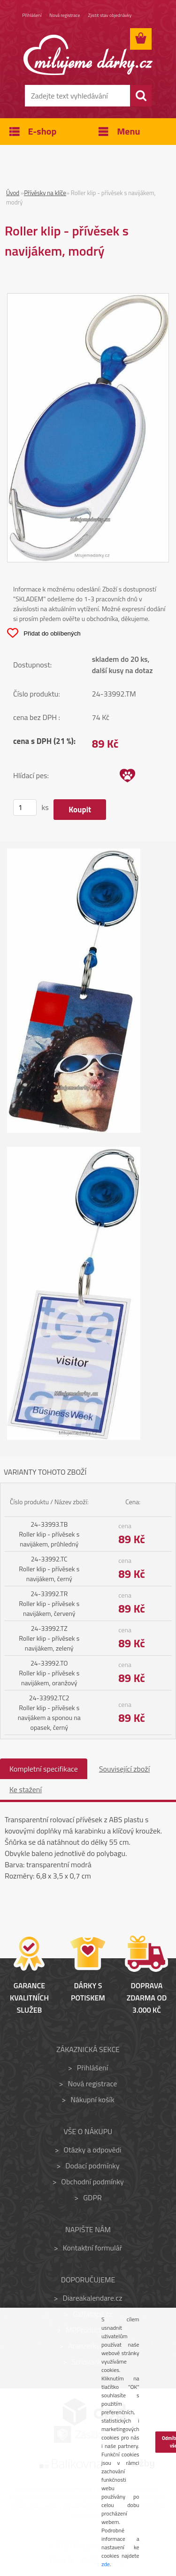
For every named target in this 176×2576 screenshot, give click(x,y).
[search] (141, 95)
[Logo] (88, 54)
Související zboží (124, 1768)
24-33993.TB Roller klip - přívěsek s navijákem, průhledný (49, 1534)
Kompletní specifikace (43, 1768)
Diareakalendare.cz (92, 2297)
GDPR (92, 2197)
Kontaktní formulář (92, 2247)
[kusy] (25, 807)
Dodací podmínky (92, 2165)
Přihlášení (32, 15)
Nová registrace (65, 15)
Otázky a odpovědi (92, 2149)
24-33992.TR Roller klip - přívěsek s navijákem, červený (49, 1603)
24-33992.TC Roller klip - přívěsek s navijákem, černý (49, 1568)
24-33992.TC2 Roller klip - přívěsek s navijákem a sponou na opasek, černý (49, 1712)
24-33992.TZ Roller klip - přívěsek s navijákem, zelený (49, 1638)
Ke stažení (25, 1789)
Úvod (12, 192)
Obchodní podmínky (92, 2181)
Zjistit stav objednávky (110, 15)
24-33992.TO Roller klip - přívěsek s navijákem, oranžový (49, 1673)
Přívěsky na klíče (45, 192)
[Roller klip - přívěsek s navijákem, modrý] (88, 299)
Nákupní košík (92, 2099)
